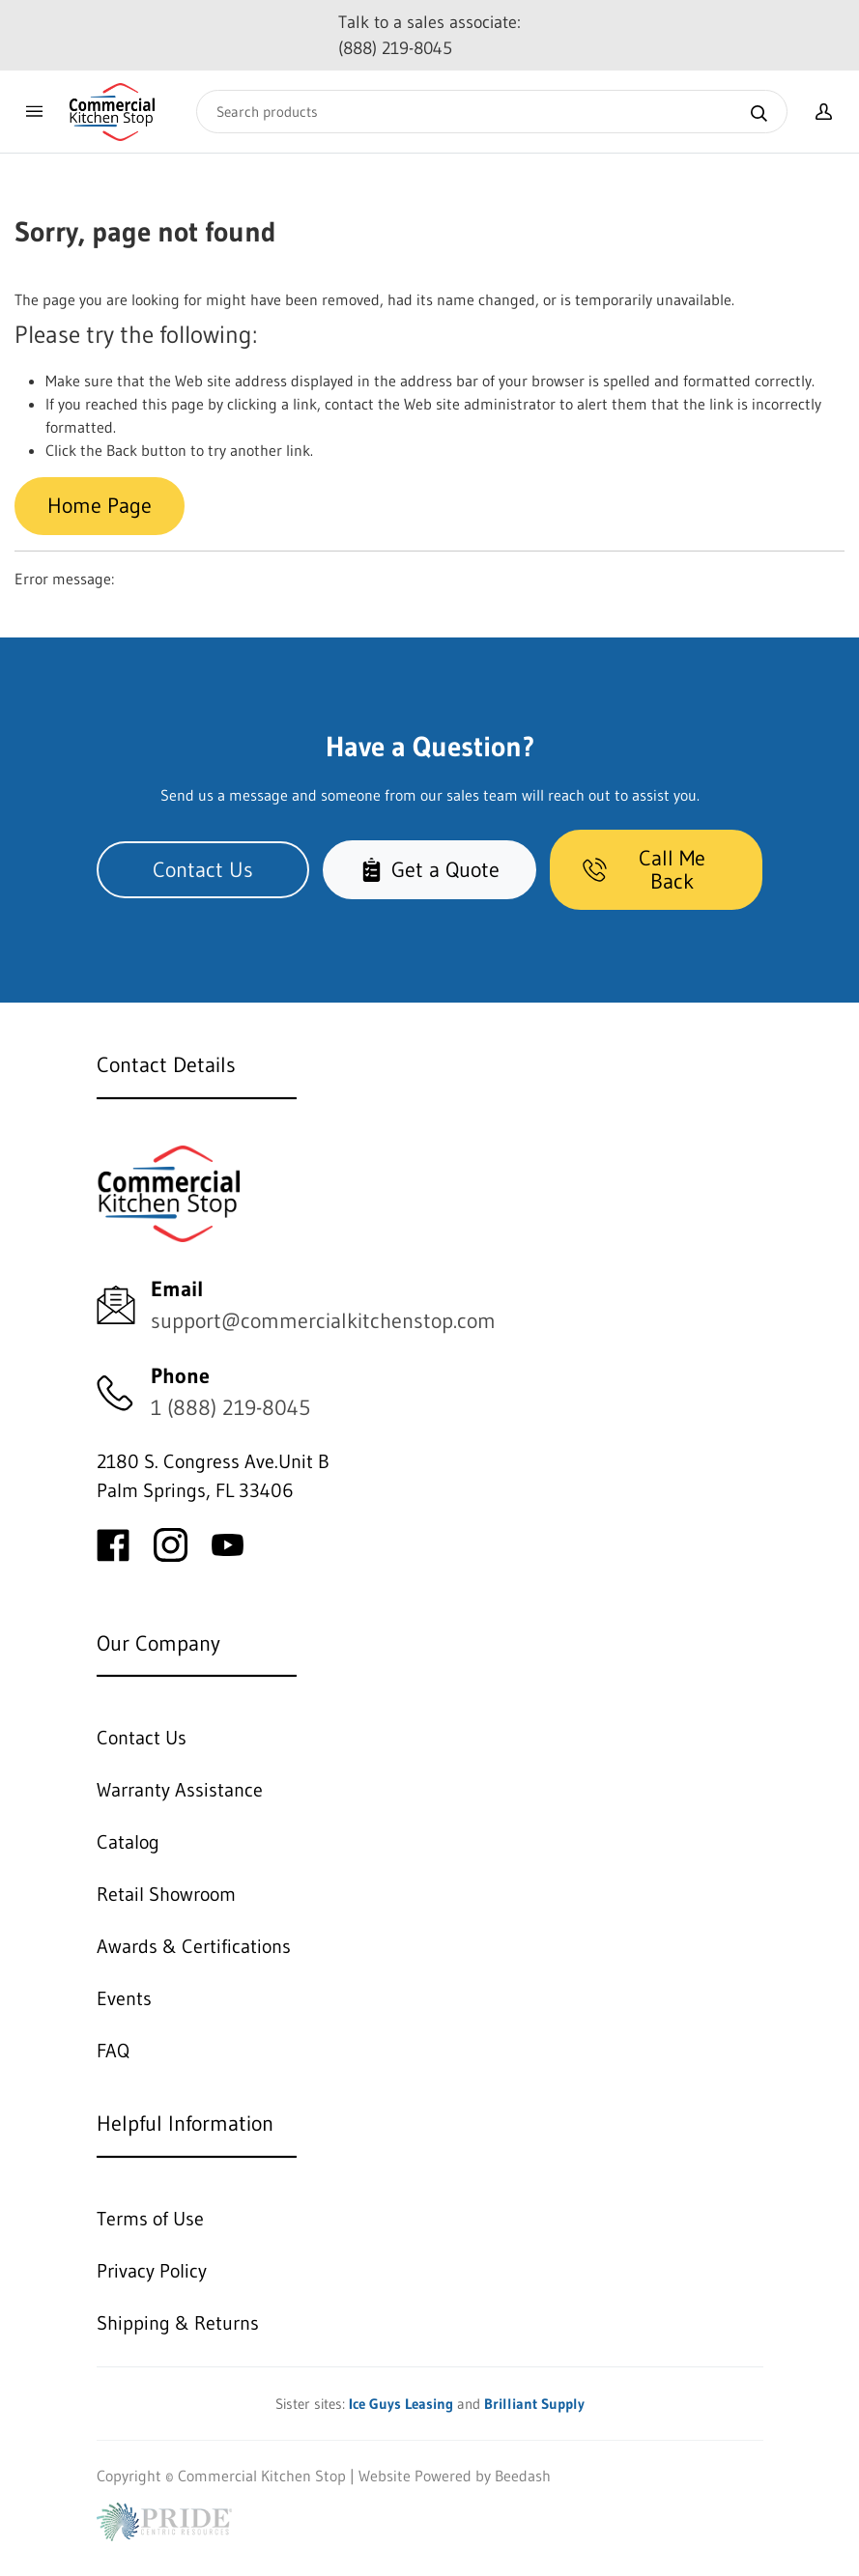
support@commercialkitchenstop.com (323, 1321)
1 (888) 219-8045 (230, 1408)
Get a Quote (429, 870)
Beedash (523, 2475)
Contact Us (203, 870)
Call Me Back (644, 869)
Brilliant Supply (534, 2403)
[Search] (491, 111)
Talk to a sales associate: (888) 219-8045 (429, 35)
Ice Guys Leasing (401, 2403)
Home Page (99, 506)
